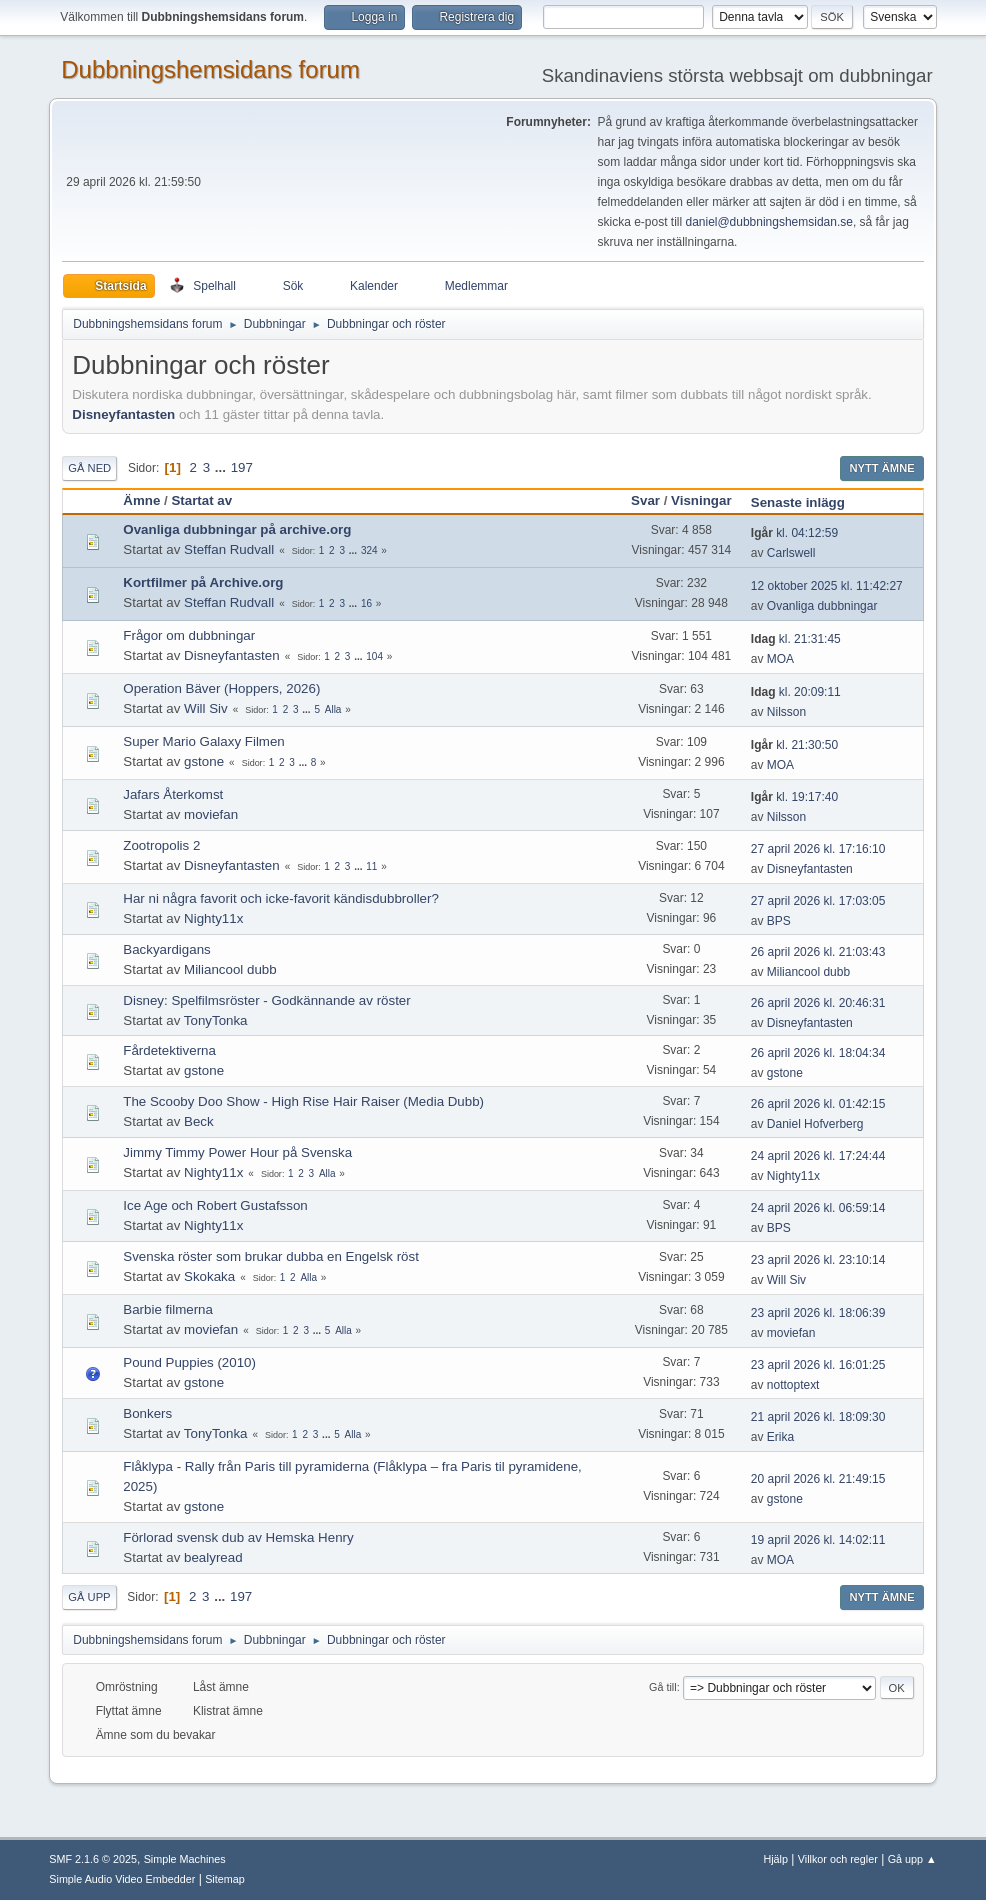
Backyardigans (166, 949)
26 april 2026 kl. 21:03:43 (818, 952)
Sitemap (225, 1879)
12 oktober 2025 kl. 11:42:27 (827, 586)
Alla (333, 709)
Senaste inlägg (807, 502)
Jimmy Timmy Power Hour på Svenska (237, 1152)
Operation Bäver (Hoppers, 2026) (221, 688)
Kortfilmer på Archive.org (203, 582)
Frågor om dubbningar (189, 635)
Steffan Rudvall (229, 549)
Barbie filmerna (168, 1309)
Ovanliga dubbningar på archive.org (237, 529)
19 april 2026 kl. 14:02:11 (818, 1540)
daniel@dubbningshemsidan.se (768, 222)
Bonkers (147, 1413)
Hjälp (775, 1859)
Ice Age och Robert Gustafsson (215, 1205)
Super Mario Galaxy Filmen (203, 741)
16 (366, 603)
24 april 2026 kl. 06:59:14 (818, 1208)
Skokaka (209, 1276)
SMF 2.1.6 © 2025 (93, 1859)
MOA (780, 659)
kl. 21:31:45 (796, 639)
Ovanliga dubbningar (822, 606)
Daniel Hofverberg (815, 1124)
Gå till (663, 1687)
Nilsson (786, 712)
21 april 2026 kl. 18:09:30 (818, 1417)
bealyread (213, 1557)
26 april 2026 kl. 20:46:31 (818, 1003)
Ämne (141, 500)
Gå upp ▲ (912, 1859)
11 (371, 866)
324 (369, 550)
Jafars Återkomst (173, 794)
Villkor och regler (838, 1859)
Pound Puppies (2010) (189, 1362)
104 (374, 656)
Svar (645, 500)
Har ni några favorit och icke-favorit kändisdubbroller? (281, 898)
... (222, 467)
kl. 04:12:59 (794, 533)
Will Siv (206, 708)
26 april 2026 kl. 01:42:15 (818, 1104)
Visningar (701, 500)
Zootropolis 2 (161, 845)
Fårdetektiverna (169, 1050)
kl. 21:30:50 (794, 745)
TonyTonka (216, 1020)
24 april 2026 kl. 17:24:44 (818, 1156)
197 (242, 467)
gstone (204, 761)
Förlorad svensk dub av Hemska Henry (238, 1537)
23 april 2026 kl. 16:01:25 (818, 1365)
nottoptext (793, 1385)
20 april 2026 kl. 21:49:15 (818, 1479)
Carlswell (791, 553)
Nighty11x (213, 918)
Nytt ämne (881, 468)
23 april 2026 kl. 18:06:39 (818, 1313)
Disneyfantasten (123, 414)
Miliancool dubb (230, 969)
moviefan (211, 814)
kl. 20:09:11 (796, 692)
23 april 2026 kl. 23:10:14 (818, 1260)
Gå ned (89, 468)
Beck (199, 1121)
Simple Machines (185, 1859)
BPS (779, 921)
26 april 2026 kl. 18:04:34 (818, 1053)
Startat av (201, 500)
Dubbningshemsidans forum (210, 69)
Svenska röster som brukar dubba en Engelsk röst (271, 1256)
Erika (780, 1437)
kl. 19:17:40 (794, 797)
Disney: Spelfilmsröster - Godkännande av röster (266, 1000)
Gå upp (89, 1597)
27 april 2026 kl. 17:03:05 (818, 901)
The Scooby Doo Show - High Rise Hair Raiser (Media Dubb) (303, 1101)
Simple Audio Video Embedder (122, 1879)
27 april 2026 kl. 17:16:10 (818, 849)
